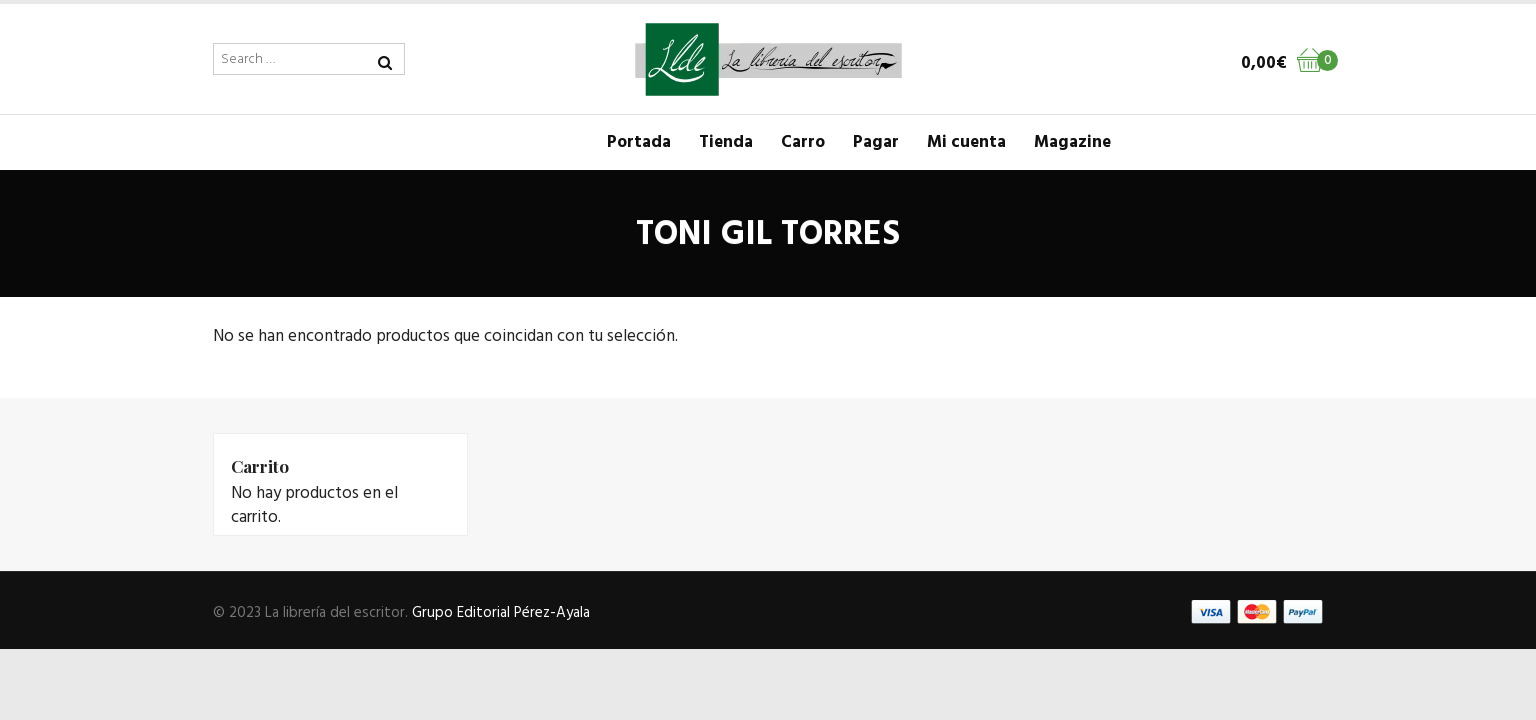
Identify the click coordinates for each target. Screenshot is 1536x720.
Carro (803, 142)
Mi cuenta (966, 142)
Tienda (726, 142)
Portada (639, 142)
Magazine (1072, 142)
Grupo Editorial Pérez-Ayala (501, 613)
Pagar (876, 142)
